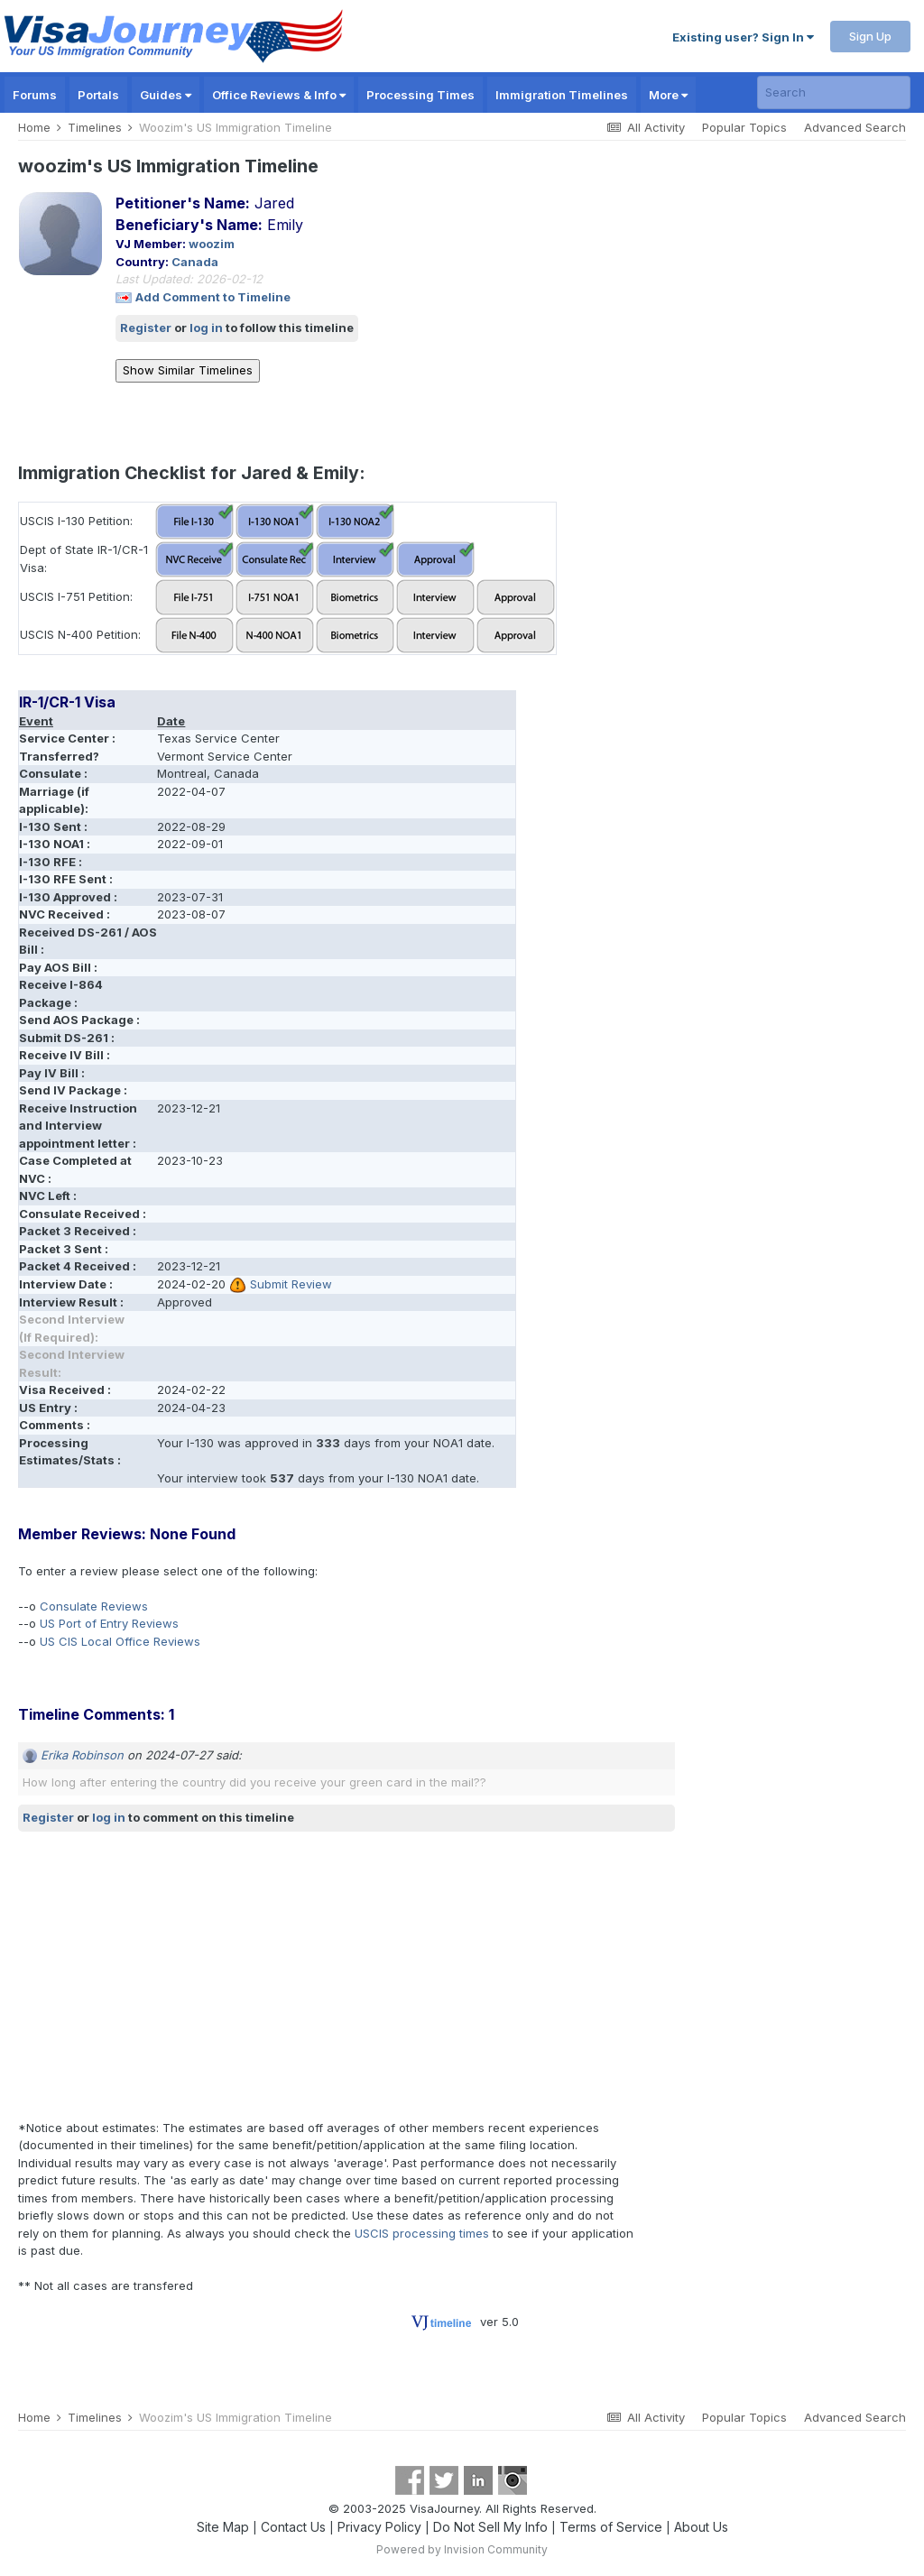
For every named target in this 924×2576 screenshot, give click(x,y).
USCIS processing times (422, 2233)
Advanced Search (855, 127)
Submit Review (291, 1284)
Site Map (223, 2526)
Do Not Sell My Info (490, 2526)
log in (206, 327)
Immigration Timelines (561, 95)
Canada (194, 261)
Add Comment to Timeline (213, 297)
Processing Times (420, 95)
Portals (98, 95)
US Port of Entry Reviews (109, 1623)
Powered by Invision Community (462, 2549)
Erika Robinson (82, 1755)
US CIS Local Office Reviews (120, 1641)
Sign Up (870, 36)
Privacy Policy (379, 2526)
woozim (212, 243)
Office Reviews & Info (279, 95)
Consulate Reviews (94, 1606)
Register (145, 327)
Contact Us (293, 2526)
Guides (165, 95)
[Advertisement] (229, 1975)
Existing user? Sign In (743, 37)
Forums (35, 95)
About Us (701, 2526)
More (668, 95)
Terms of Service (610, 2526)
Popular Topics (744, 127)
